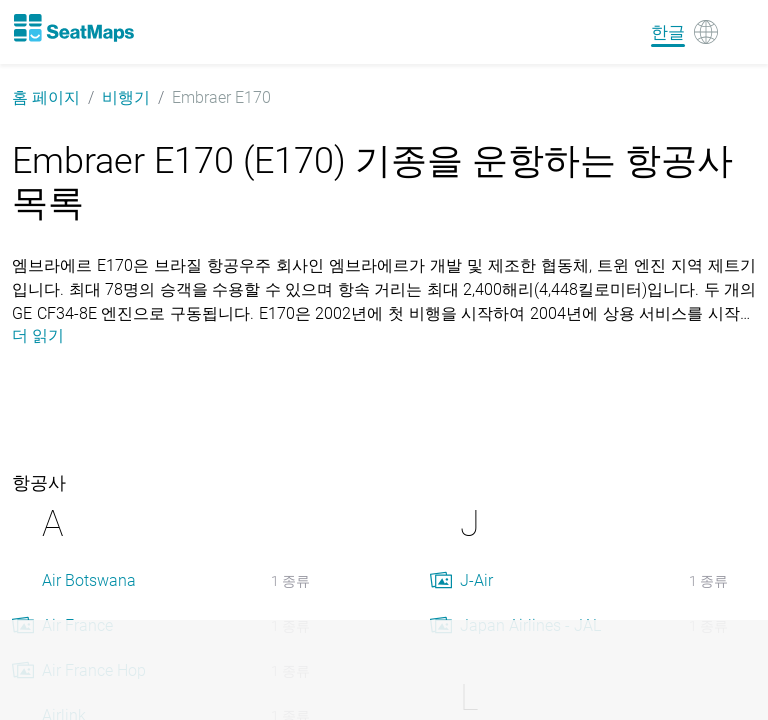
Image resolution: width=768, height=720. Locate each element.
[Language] (684, 32)
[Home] (73, 28)
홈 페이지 (46, 97)
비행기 (126, 97)
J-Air (476, 580)
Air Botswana (89, 580)
